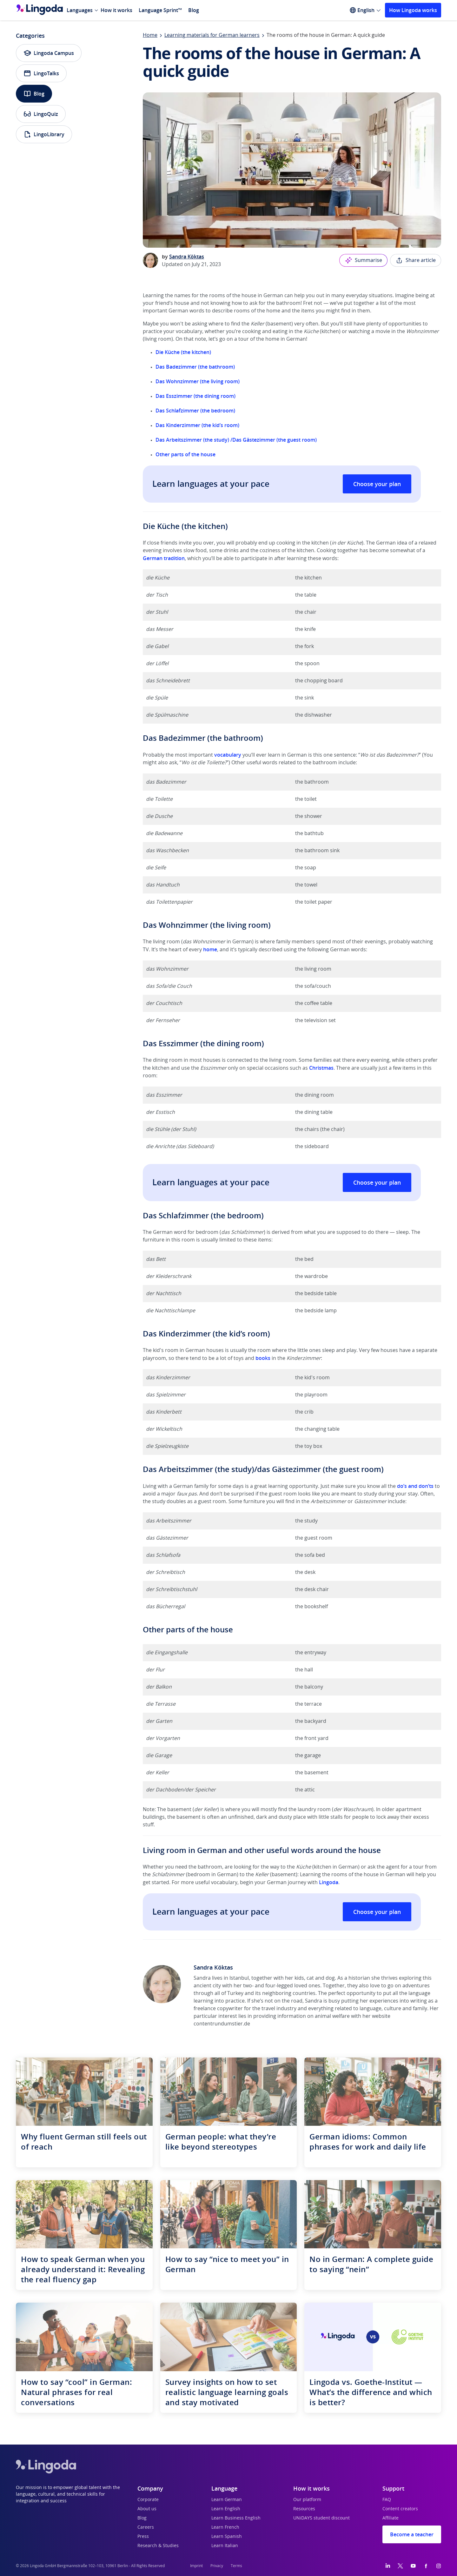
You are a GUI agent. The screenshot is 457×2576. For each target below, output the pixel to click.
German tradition (164, 558)
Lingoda (328, 1882)
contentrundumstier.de (222, 2023)
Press (143, 2536)
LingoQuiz (40, 114)
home (210, 949)
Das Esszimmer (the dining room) (195, 395)
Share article (415, 260)
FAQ (386, 2500)
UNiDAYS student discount (321, 2518)
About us (146, 2509)
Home (150, 35)
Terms (236, 2566)
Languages (80, 10)
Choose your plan (377, 484)
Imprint (196, 2566)
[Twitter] (400, 2566)
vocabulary (227, 754)
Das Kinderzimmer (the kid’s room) (197, 425)
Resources (304, 2509)
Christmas (321, 1067)
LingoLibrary (43, 134)
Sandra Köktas (186, 256)
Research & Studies (158, 2546)
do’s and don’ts (415, 1485)
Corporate (148, 2500)
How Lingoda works (413, 10)
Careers (145, 2527)
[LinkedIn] (388, 2566)
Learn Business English (236, 2518)
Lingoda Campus (48, 53)
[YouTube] (413, 2566)
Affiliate (390, 2518)
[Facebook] (426, 2566)
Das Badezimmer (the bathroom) (195, 366)
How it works (116, 10)
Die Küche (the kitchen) (183, 352)
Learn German (226, 2500)
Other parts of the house (185, 454)
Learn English (225, 2509)
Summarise (363, 260)
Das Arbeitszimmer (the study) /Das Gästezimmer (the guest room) (236, 439)
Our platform (307, 2500)
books (262, 1358)
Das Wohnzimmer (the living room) (198, 381)
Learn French (225, 2527)
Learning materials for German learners (212, 35)
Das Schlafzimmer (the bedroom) (195, 410)
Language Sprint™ (160, 10)
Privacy (216, 2566)
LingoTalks (41, 73)
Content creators (400, 2509)
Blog (193, 10)
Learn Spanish (226, 2536)
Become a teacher (412, 2534)
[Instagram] (439, 2566)
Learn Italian (224, 2546)
